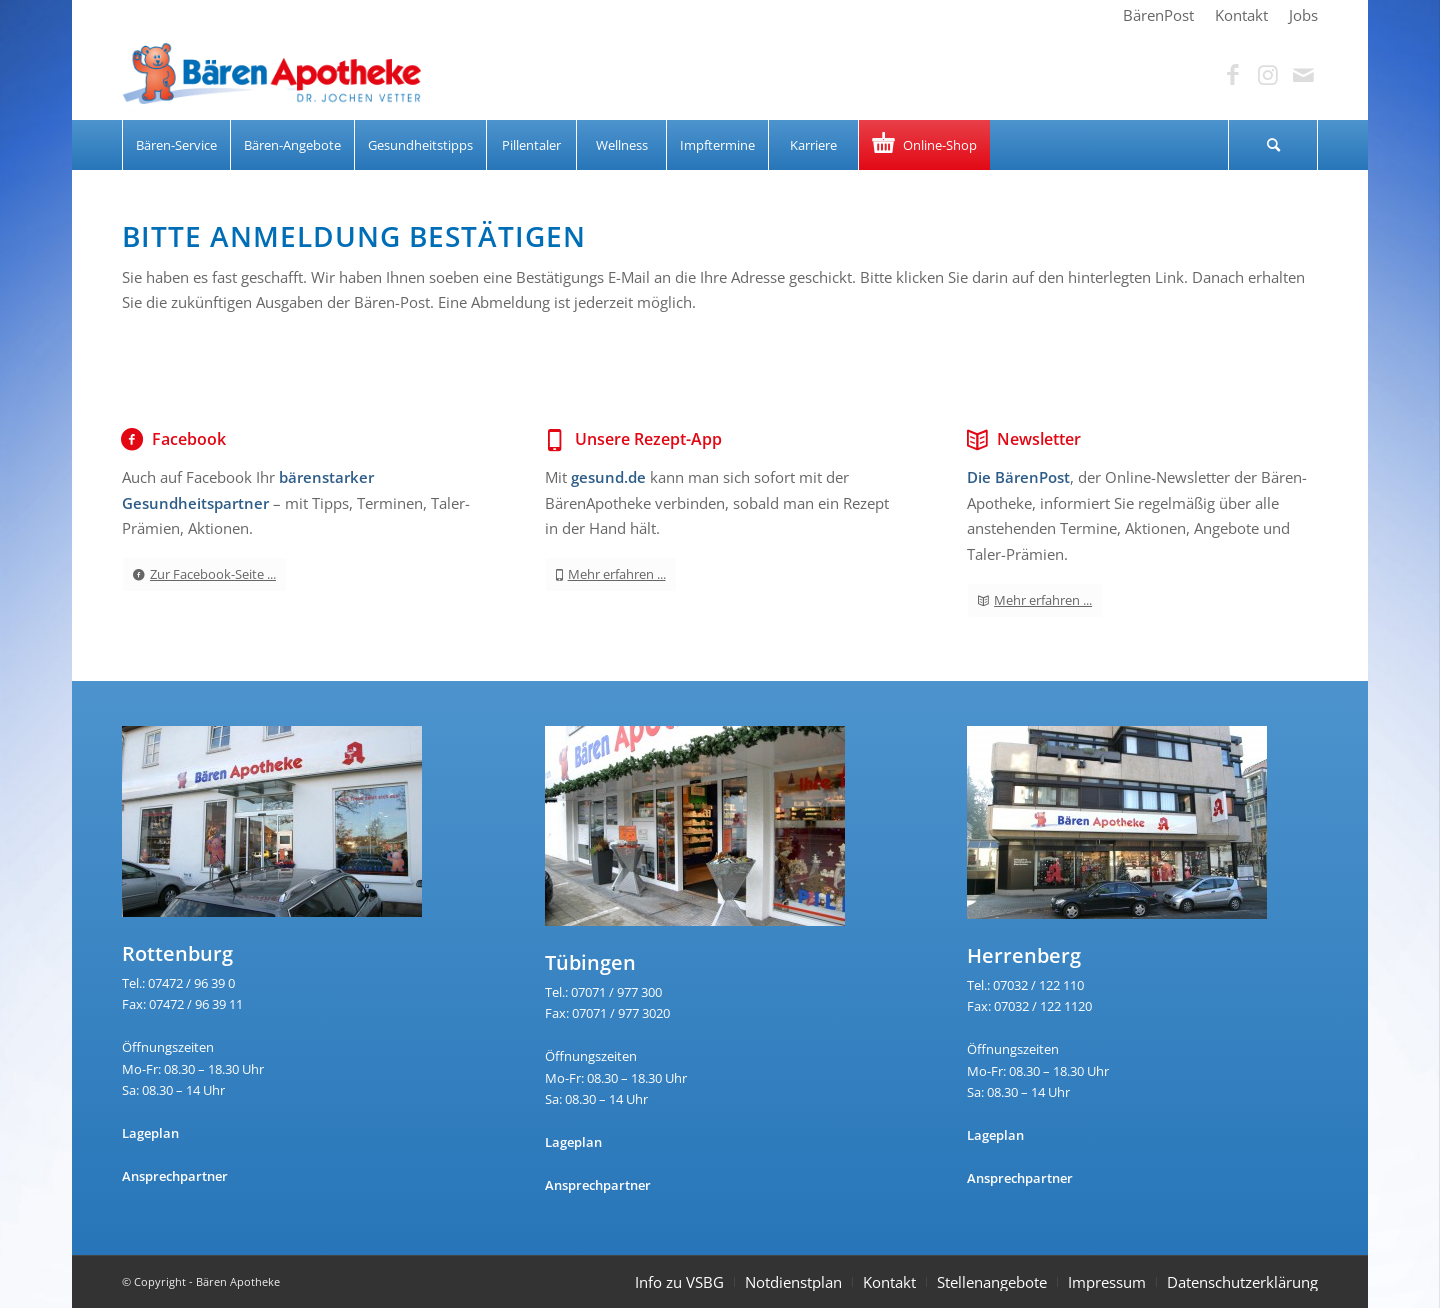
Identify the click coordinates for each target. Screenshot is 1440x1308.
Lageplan (150, 1133)
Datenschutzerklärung (1242, 1282)
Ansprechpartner (175, 1176)
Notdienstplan (793, 1282)
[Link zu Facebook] (1233, 75)
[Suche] (1273, 145)
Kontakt (889, 1282)
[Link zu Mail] (1303, 75)
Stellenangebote (992, 1282)
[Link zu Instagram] (1268, 75)
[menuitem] (1159, 15)
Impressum (1107, 1282)
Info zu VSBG (679, 1282)
